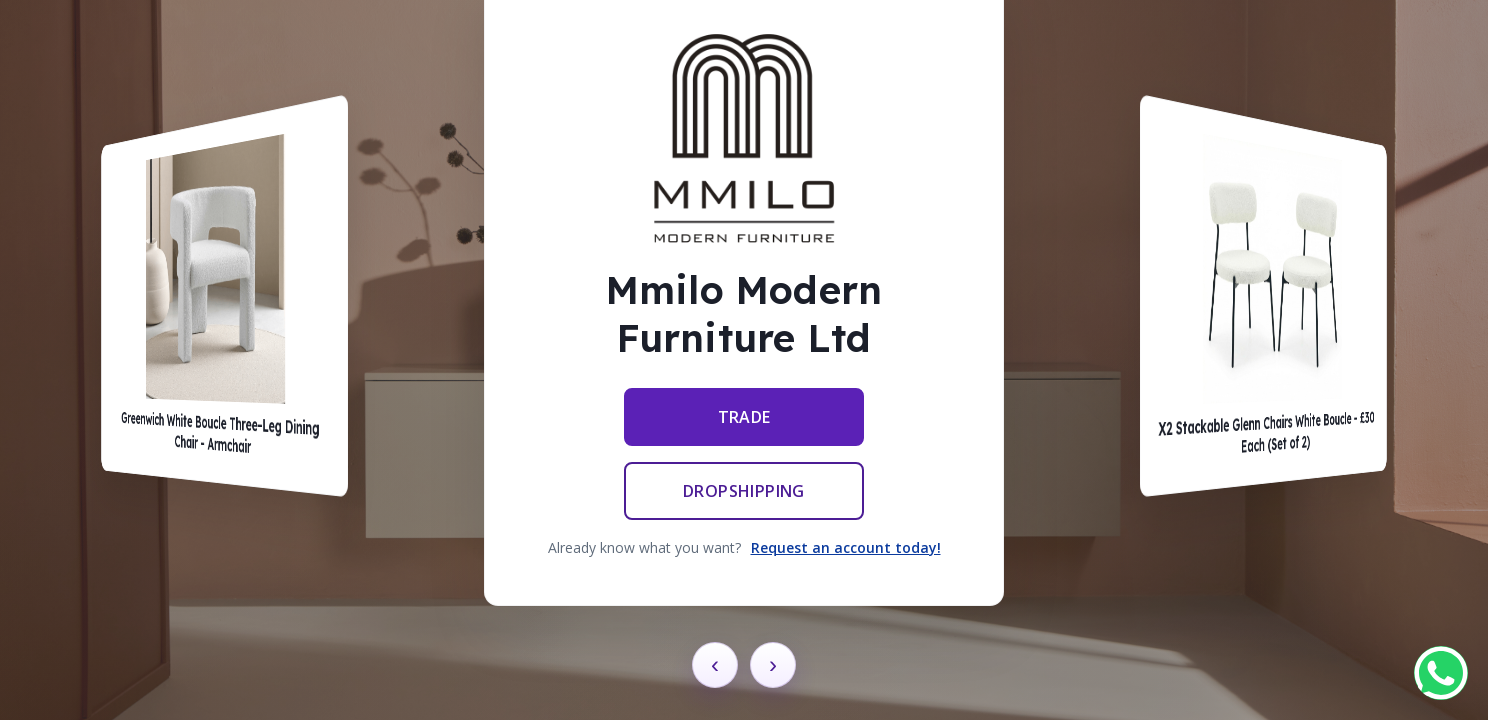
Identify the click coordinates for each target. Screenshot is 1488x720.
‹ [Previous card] (715, 664)
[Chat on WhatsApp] (1441, 673)
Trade (744, 417)
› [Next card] (773, 664)
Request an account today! (846, 547)
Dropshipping (744, 491)
